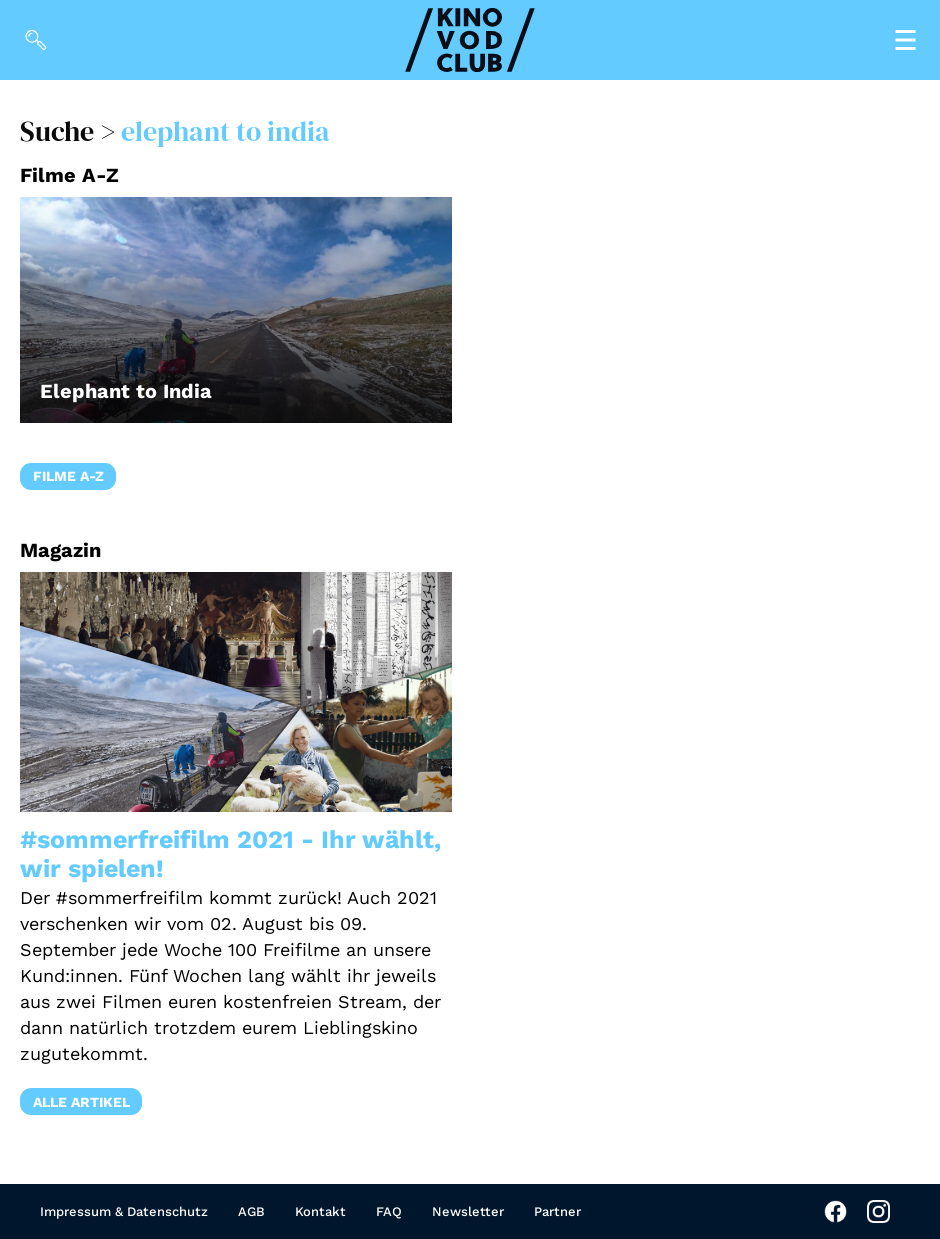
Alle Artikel (81, 1102)
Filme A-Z (68, 476)
